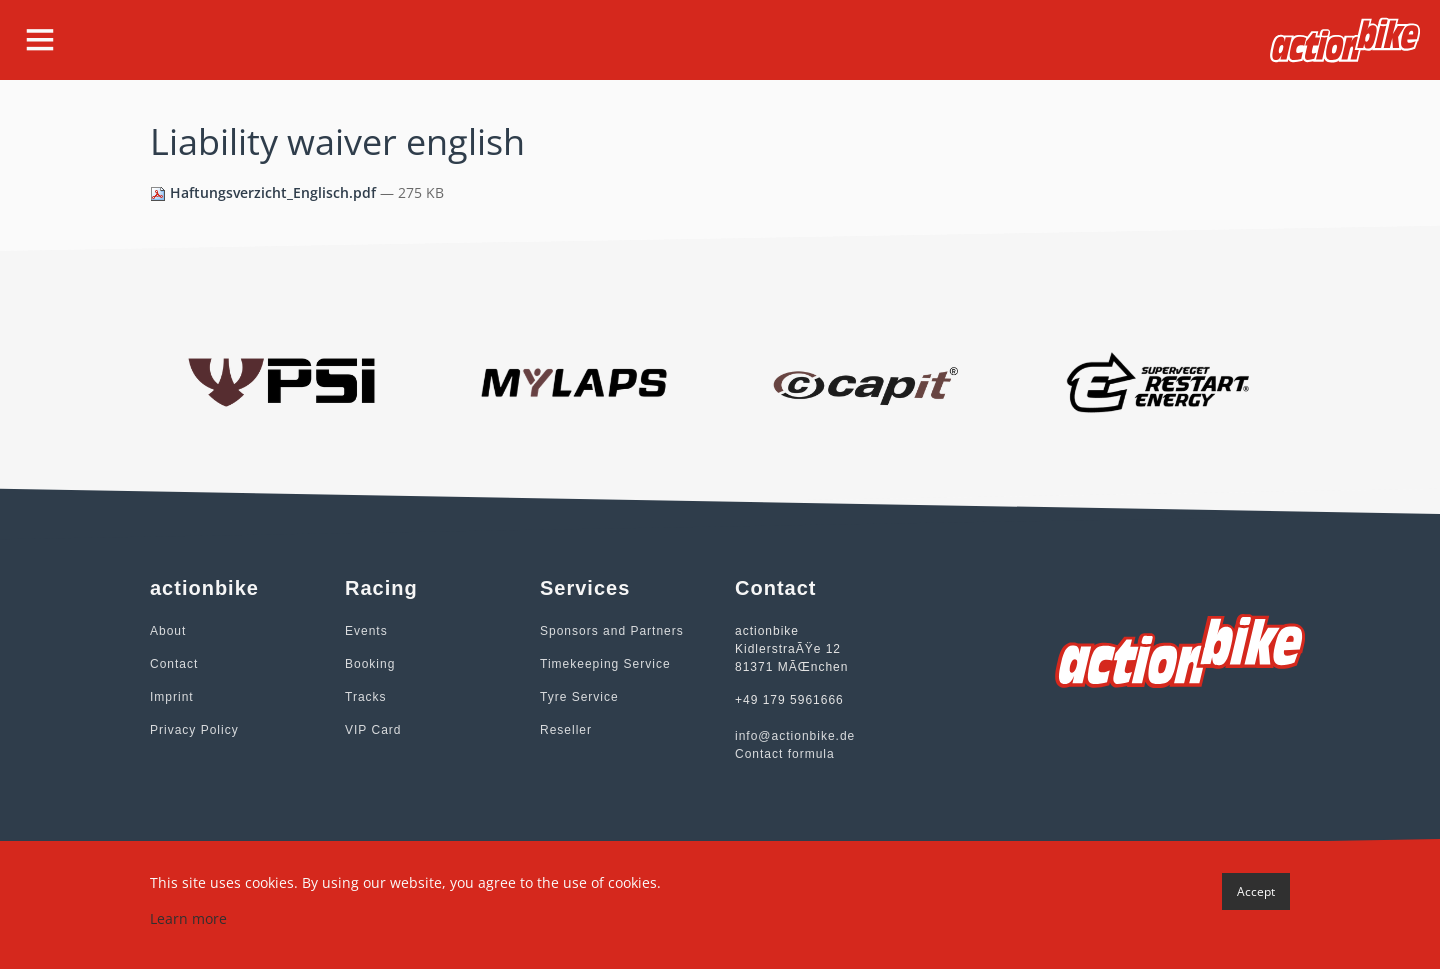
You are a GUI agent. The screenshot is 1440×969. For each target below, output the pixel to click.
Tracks (366, 697)
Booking (370, 664)
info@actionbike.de (795, 736)
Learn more (188, 918)
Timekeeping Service (605, 664)
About (168, 631)
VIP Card (373, 730)
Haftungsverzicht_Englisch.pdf (265, 192)
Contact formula (785, 754)
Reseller (566, 730)
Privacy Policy (194, 730)
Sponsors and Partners (612, 631)
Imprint (172, 697)
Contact (174, 664)
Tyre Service (579, 697)
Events (366, 631)
